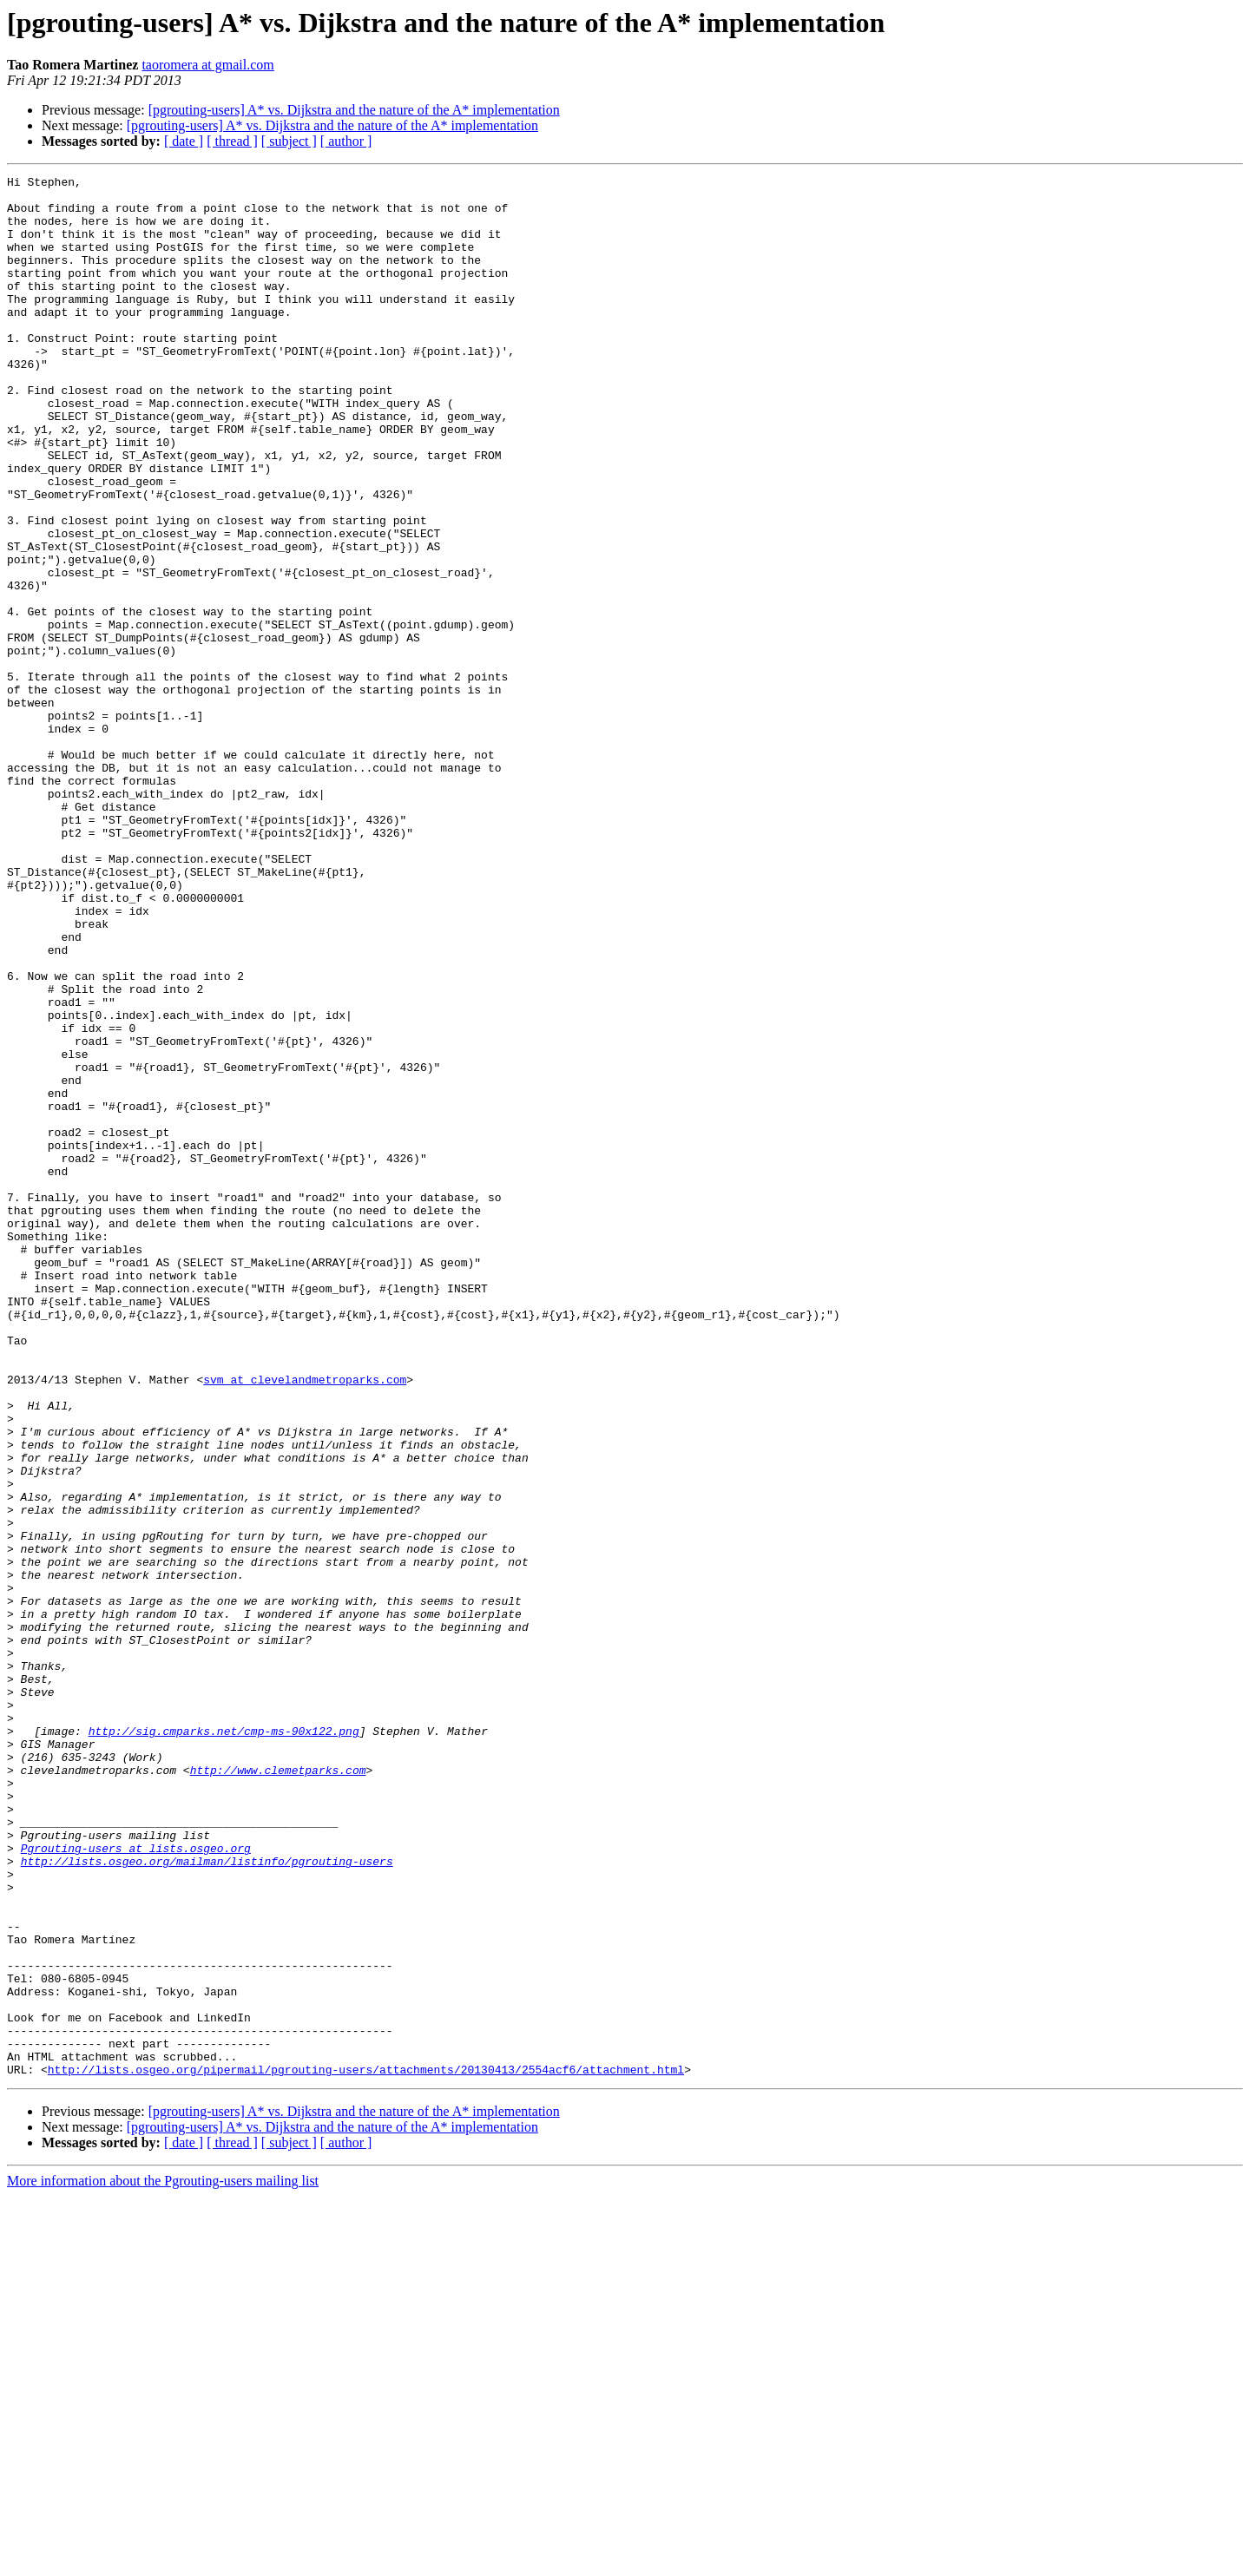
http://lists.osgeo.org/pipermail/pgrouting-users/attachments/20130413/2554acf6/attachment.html (366, 2449)
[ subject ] (289, 141)
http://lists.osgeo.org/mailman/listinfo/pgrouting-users (207, 2199)
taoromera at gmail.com (207, 64)
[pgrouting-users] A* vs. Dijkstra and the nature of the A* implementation (354, 109)
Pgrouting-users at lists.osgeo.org (136, 2184)
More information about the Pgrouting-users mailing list (163, 2560)
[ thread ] (232, 141)
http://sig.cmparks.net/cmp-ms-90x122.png (224, 2043)
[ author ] (346, 141)
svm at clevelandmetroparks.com (304, 1621)
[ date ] (183, 141)
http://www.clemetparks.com (278, 2090)
